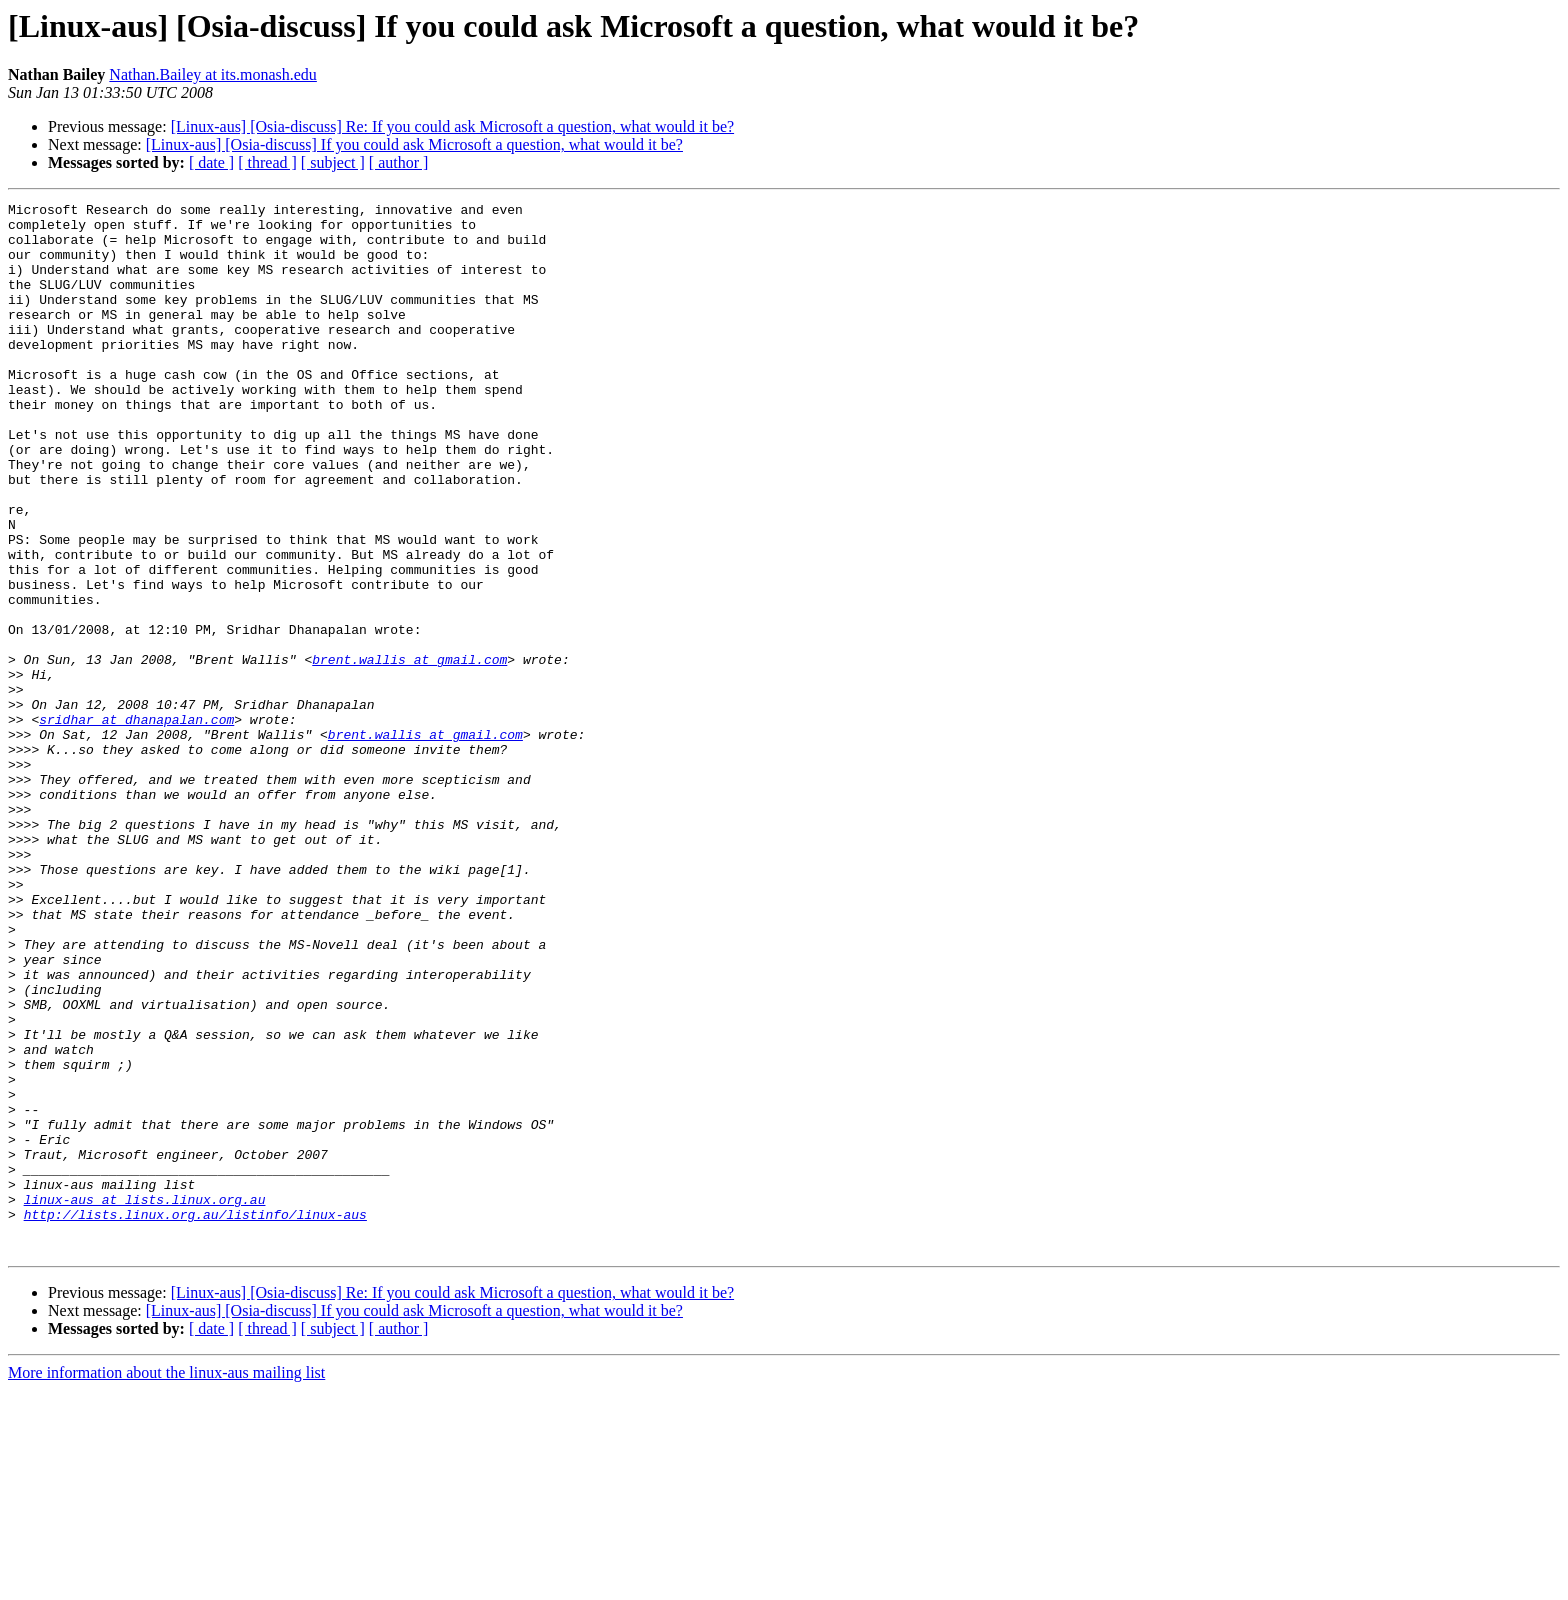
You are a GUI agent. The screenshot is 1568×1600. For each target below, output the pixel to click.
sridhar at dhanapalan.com (136, 824)
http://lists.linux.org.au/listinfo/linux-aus (195, 1418)
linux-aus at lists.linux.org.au (145, 1400)
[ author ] (399, 162)
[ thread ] (267, 162)
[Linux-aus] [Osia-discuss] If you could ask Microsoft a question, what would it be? (414, 144)
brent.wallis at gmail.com (409, 752)
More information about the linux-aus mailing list (166, 1582)
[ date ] (211, 162)
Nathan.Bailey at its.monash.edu (213, 74)
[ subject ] (333, 162)
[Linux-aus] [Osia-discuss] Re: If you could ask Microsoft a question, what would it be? (452, 126)
